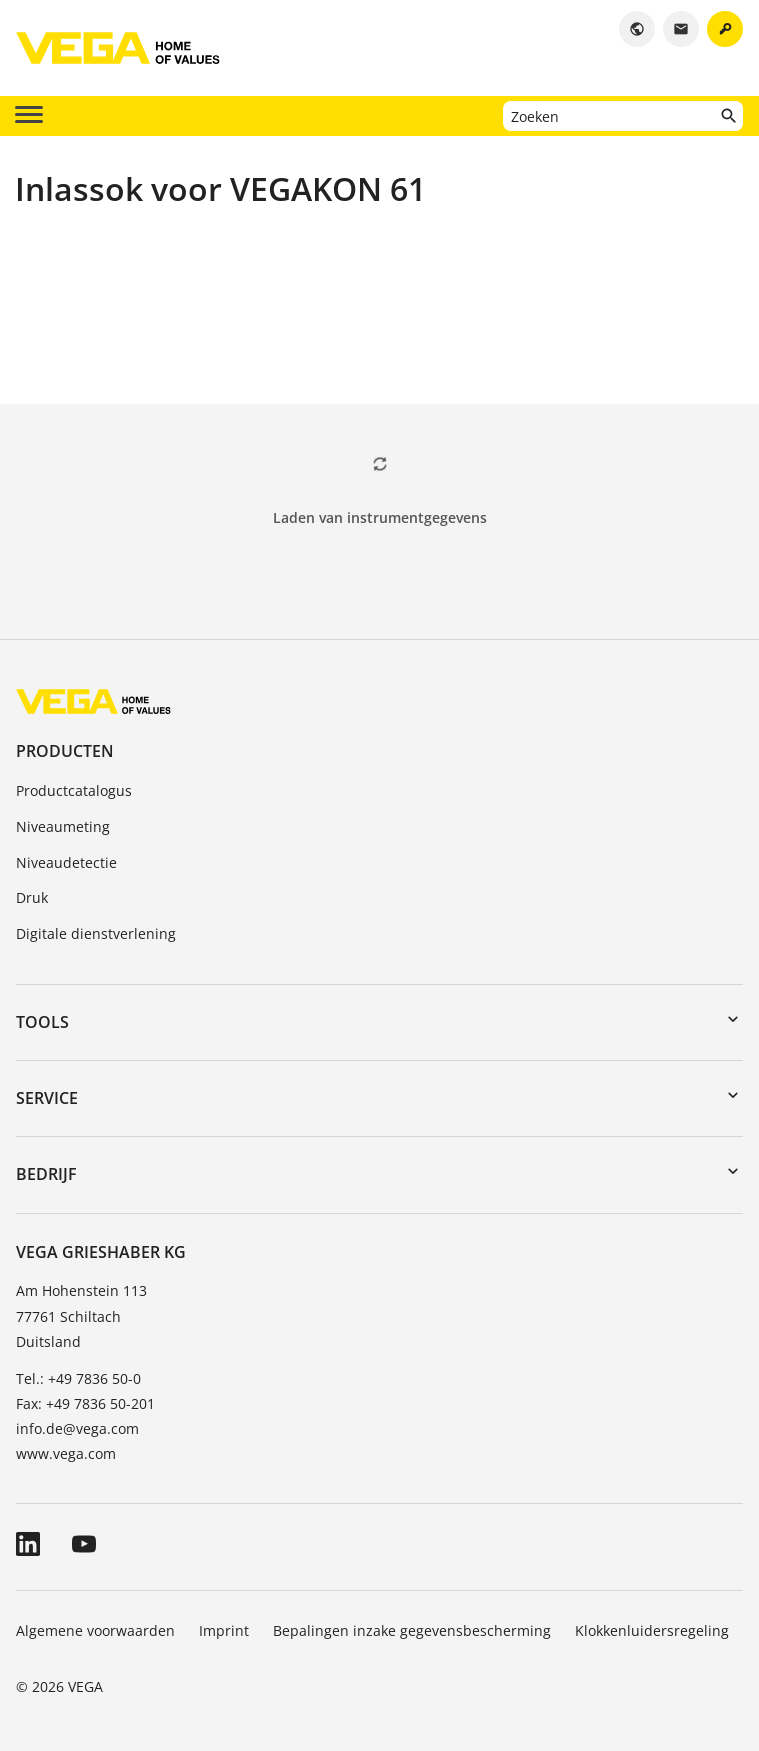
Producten (65, 751)
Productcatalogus (74, 790)
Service (47, 1098)
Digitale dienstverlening (96, 933)
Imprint (224, 1630)
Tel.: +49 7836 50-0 (78, 1378)
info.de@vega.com (77, 1428)
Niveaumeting (63, 826)
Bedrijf (46, 1174)
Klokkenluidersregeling (652, 1630)
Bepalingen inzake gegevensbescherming (412, 1630)
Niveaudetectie (66, 862)
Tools (42, 1022)
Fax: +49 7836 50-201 (85, 1403)
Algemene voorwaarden (95, 1630)
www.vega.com (66, 1453)
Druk (32, 897)
